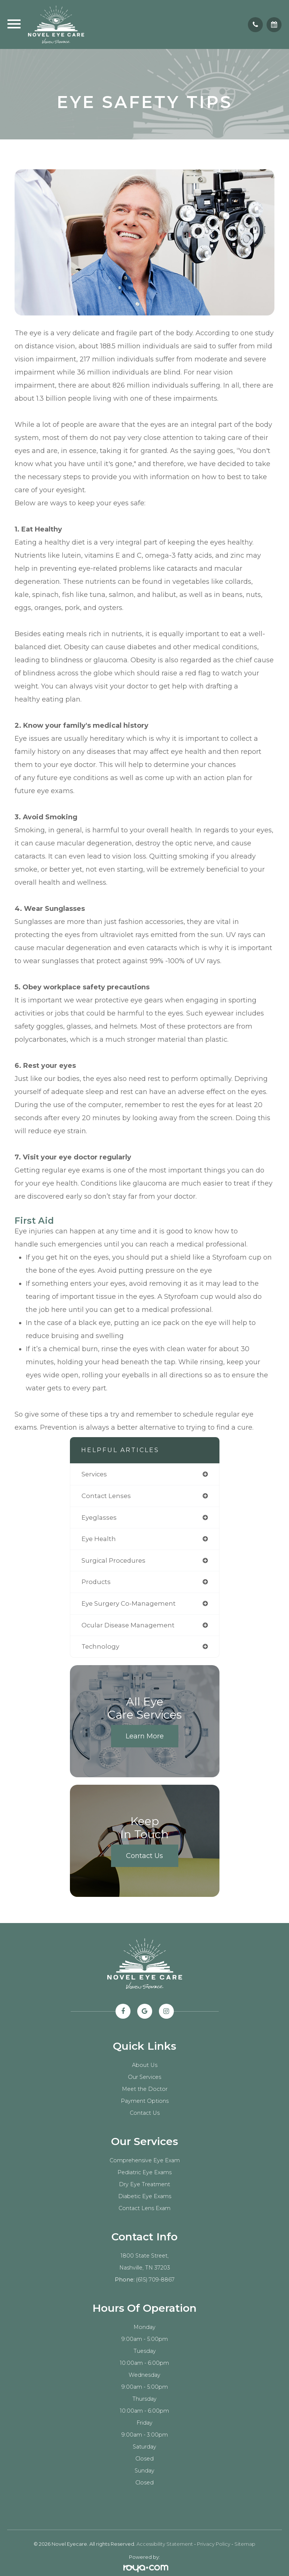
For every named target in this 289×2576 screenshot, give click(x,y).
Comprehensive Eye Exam (145, 2160)
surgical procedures (113, 1560)
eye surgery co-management (129, 1603)
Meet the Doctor (144, 2089)
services (94, 1474)
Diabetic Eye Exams (144, 2196)
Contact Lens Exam (144, 2208)
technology (100, 1646)
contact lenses (106, 1496)
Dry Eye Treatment (144, 2184)
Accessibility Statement (164, 2544)
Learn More (145, 1736)
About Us (144, 2065)
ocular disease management (128, 1625)
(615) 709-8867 (155, 2279)
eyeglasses (99, 1517)
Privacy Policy (213, 2544)
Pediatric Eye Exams (144, 2172)
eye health (99, 1539)
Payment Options (145, 2101)
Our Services (144, 2077)
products (96, 1582)
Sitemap (244, 2544)
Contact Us (144, 1856)
